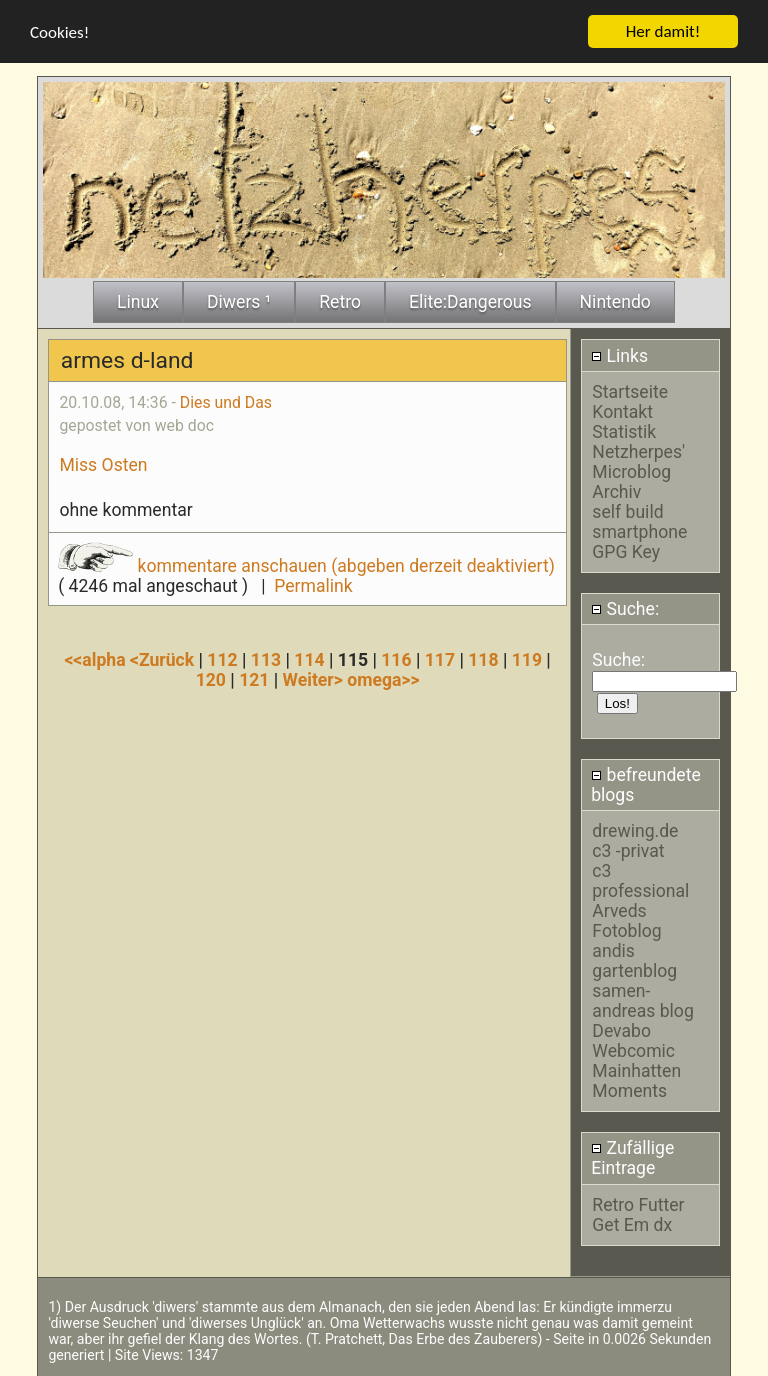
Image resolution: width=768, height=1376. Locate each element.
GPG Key (626, 551)
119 (527, 659)
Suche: (625, 608)
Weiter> (315, 679)
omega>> (383, 679)
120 (211, 679)
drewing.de (635, 830)
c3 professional (640, 880)
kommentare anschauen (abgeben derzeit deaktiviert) (306, 565)
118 (483, 659)
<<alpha (97, 659)
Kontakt (622, 411)
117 (440, 659)
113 (266, 659)
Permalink (313, 585)
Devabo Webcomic (633, 1040)
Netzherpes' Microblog (638, 461)
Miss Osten (103, 464)
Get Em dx (632, 1224)
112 (222, 659)
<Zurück (164, 659)
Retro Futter (638, 1204)
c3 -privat (628, 850)
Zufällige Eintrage (632, 1158)
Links (619, 355)
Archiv (616, 491)
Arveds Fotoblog (626, 920)
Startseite (630, 391)
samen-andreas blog (642, 1000)
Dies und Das (226, 401)
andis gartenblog (634, 960)
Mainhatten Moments (636, 1080)
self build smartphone (639, 521)
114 (309, 659)
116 (396, 659)
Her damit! (663, 30)
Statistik (624, 431)
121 (254, 679)
